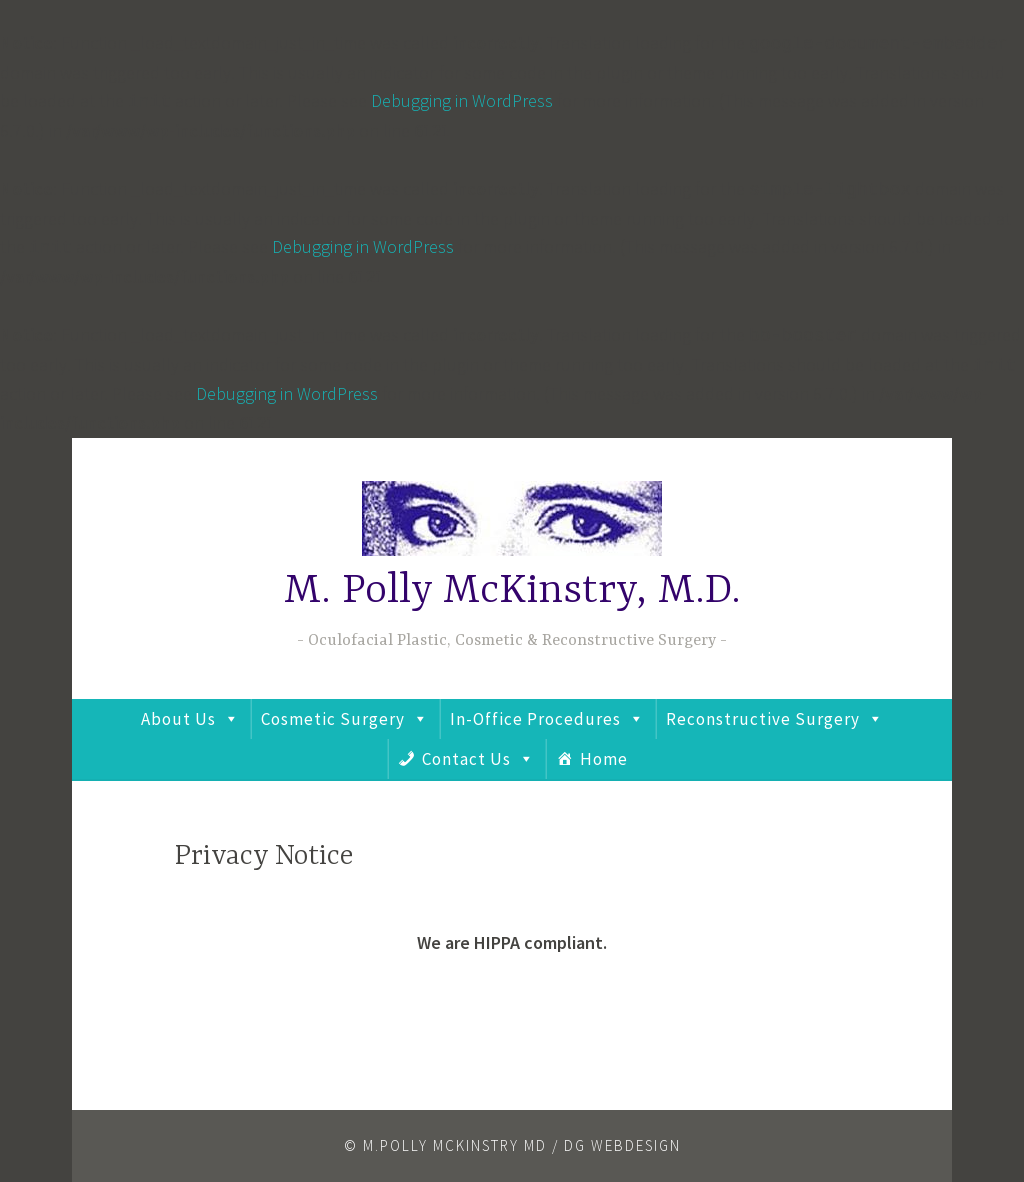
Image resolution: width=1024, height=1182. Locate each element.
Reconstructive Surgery (763, 719)
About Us (178, 719)
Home (604, 759)
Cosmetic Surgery (333, 719)
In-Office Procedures (535, 719)
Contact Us (466, 759)
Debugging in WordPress (462, 100)
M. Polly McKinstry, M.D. (512, 591)
